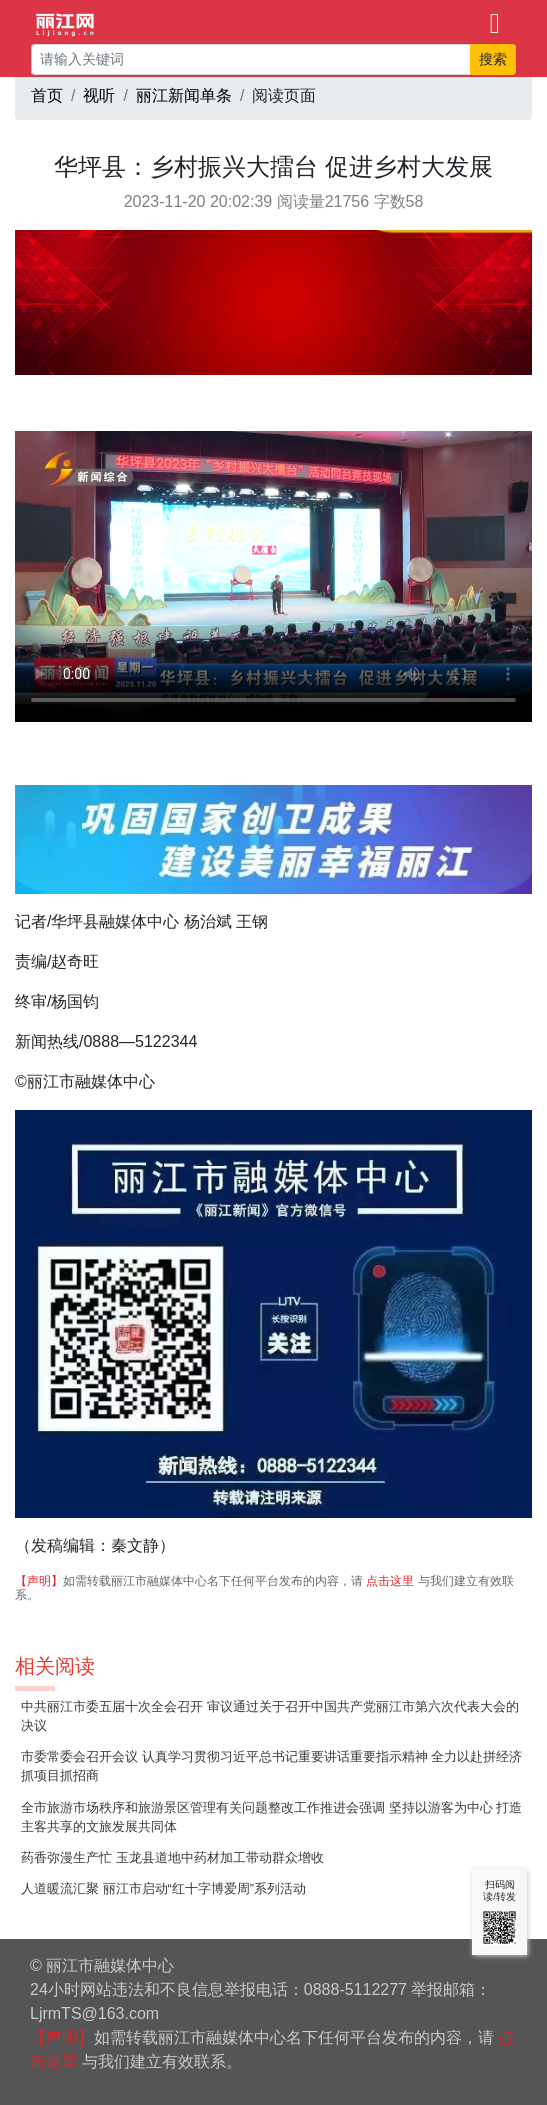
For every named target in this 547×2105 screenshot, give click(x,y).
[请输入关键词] (251, 59)
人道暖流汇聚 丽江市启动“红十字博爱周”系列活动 (163, 1888)
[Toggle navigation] (495, 22)
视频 (273, 576)
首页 (47, 95)
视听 (99, 95)
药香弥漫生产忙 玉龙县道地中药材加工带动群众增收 (172, 1857)
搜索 (493, 59)
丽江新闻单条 (184, 95)
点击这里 (390, 1581)
